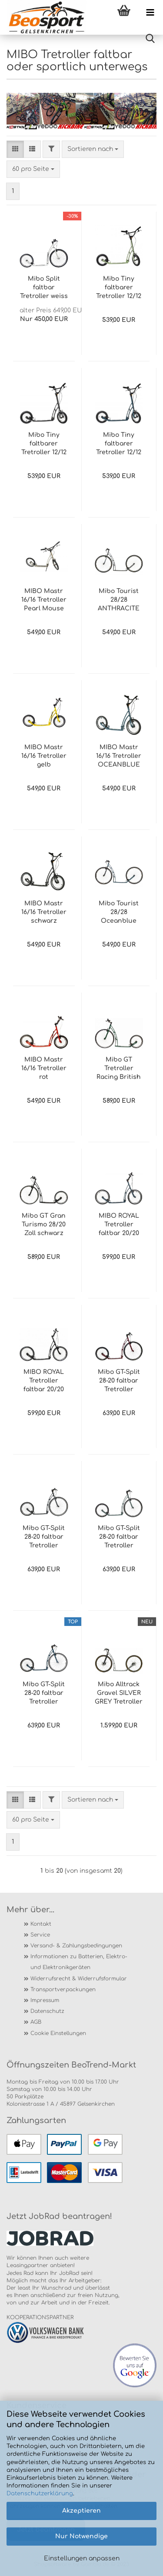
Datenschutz (47, 2011)
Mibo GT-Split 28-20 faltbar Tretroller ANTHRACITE (44, 1537)
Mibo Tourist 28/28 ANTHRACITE (119, 600)
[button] (15, 149)
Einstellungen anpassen (82, 2558)
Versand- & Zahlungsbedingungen (76, 1946)
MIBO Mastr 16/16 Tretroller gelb (44, 756)
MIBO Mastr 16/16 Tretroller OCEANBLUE (118, 756)
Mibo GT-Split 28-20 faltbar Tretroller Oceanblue (44, 1693)
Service (40, 1935)
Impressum (44, 2000)
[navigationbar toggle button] (150, 13)
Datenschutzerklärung (40, 2494)
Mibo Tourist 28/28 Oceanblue (119, 912)
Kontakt (40, 1924)
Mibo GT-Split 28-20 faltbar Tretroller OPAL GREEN (119, 1537)
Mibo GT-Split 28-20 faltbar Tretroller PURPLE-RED (119, 1381)
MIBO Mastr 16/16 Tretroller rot (44, 1068)
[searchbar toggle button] (150, 39)
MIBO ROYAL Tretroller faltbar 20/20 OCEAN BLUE (119, 1225)
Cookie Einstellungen (58, 2033)
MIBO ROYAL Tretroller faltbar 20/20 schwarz (43, 1381)
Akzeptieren (81, 2510)
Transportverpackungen (63, 1989)
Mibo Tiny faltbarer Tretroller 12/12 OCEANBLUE (118, 444)
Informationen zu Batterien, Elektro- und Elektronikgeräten (78, 1961)
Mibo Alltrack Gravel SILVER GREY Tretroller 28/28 (119, 1693)
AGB (35, 2022)
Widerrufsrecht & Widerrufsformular (78, 1979)
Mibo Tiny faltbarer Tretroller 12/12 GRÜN (118, 288)
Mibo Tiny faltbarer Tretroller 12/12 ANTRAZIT (44, 444)
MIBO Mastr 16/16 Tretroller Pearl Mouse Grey (44, 600)
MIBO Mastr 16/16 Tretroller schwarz (44, 912)
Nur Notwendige (81, 2536)
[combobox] (93, 149)
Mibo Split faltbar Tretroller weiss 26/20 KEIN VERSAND (44, 288)
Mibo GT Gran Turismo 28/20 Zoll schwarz (44, 1224)
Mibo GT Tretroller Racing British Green (118, 1069)
